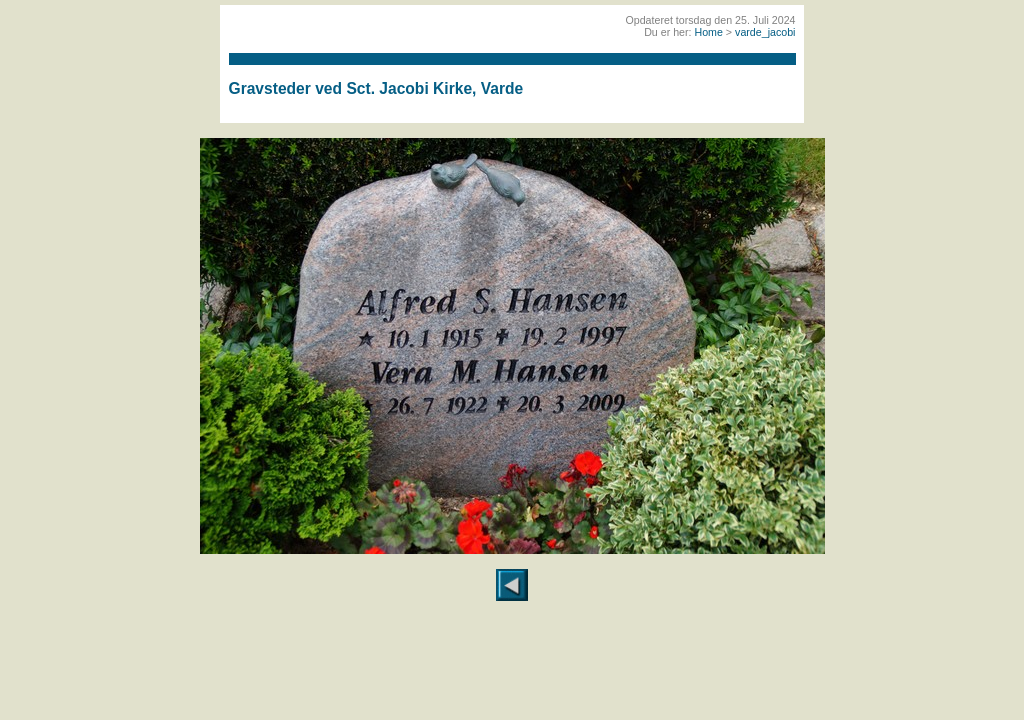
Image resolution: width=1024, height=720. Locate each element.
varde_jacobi (765, 32)
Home (708, 32)
